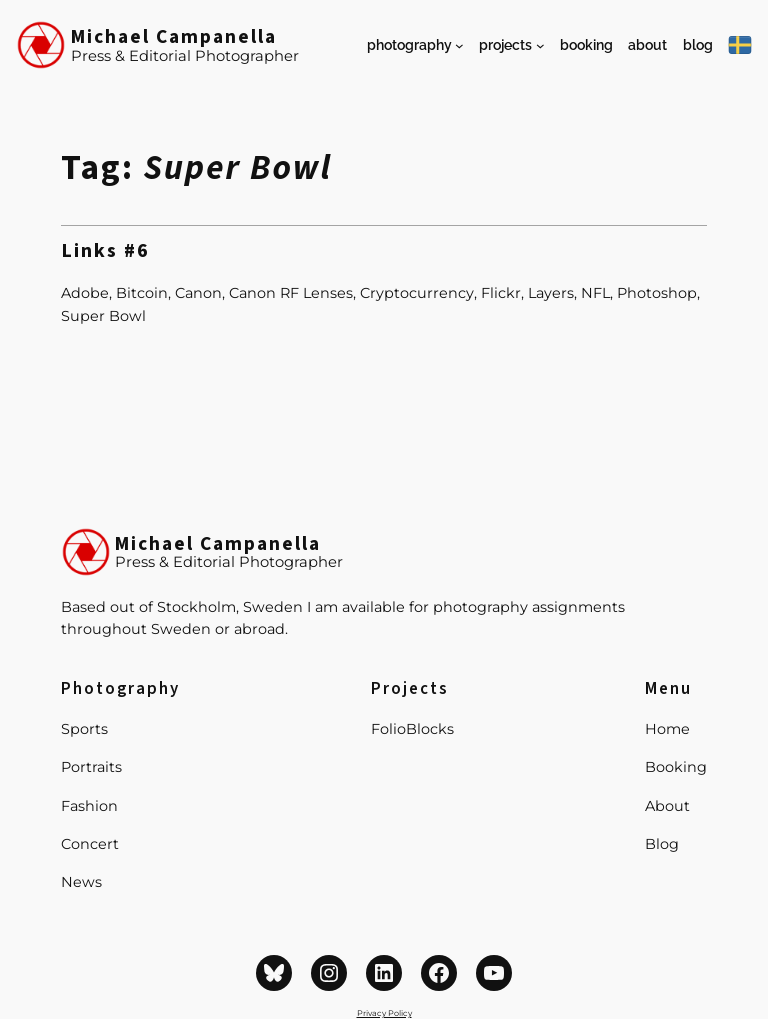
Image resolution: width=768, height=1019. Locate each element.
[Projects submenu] (540, 45)
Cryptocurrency (417, 293)
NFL (595, 293)
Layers (551, 293)
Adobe (85, 293)
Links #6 (105, 252)
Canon (198, 293)
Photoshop (657, 293)
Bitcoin (142, 293)
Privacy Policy (384, 1013)
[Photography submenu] (459, 45)
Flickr (501, 293)
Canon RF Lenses (291, 293)
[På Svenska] (740, 45)
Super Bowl (103, 316)
